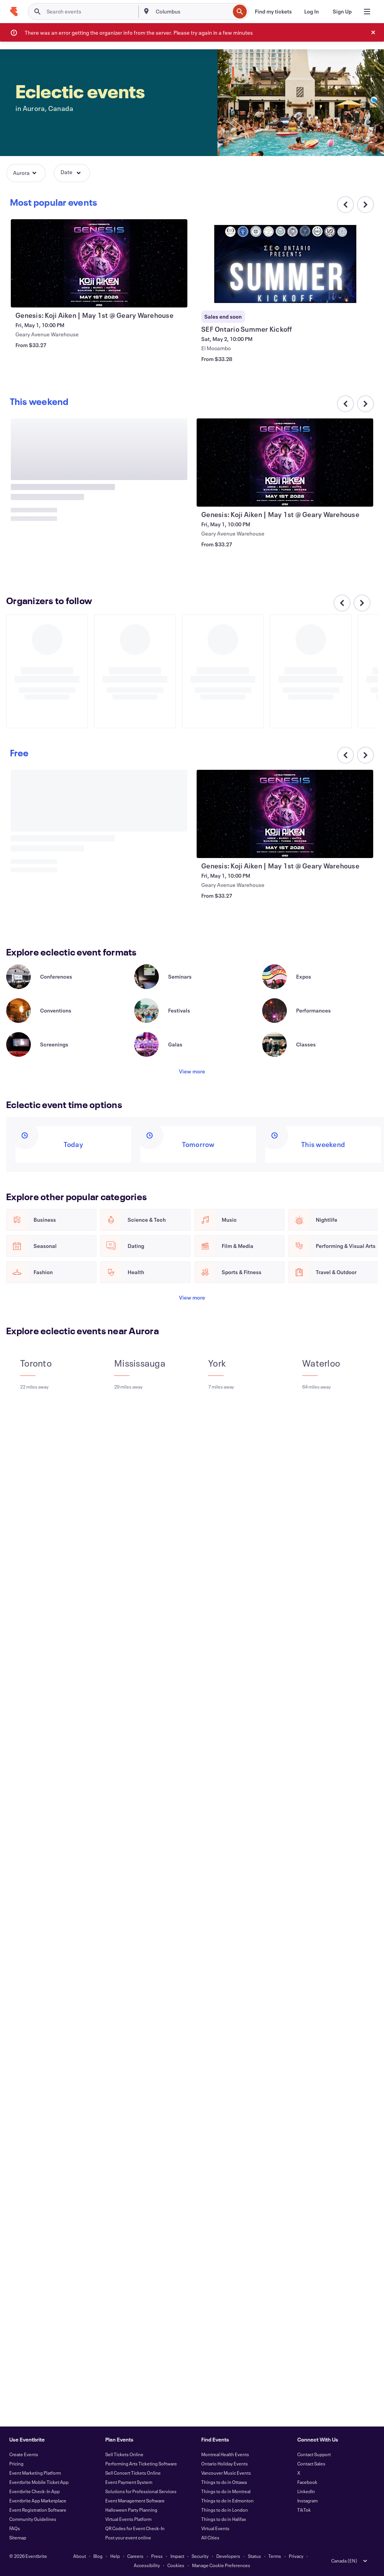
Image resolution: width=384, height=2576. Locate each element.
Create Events (23, 2454)
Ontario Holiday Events (224, 2463)
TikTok (304, 2510)
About (79, 2556)
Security (200, 2556)
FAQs (14, 2528)
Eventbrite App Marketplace (37, 2500)
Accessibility (147, 2565)
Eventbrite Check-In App (34, 2491)
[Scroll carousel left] (341, 602)
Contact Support (314, 2454)
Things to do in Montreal (226, 2491)
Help (115, 2556)
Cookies (175, 2565)
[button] (26, 173)
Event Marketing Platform (35, 2473)
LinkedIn (306, 2491)
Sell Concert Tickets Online (133, 2473)
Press (157, 2556)
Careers (135, 2556)
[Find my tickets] (273, 11)
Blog (98, 2556)
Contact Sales (311, 2463)
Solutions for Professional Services (141, 2491)
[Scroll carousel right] (365, 204)
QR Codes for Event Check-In (135, 2528)
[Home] (14, 11)
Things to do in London (224, 2510)
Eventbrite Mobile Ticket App (39, 2482)
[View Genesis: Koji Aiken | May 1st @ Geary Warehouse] (99, 263)
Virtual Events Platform (128, 2519)
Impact (177, 2556)
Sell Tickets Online (124, 2454)
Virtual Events (215, 2528)
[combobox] (192, 11)
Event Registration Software (37, 2510)
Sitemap (17, 2537)
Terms (274, 2556)
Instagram (307, 2500)
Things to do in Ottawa (224, 2482)
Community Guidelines (32, 2519)
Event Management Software (135, 2500)
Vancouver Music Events (226, 2473)
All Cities (210, 2537)
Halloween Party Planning (131, 2510)
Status (254, 2556)
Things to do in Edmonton (227, 2500)
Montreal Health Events (225, 2454)
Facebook (307, 2482)
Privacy (296, 2556)
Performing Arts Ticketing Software (141, 2463)
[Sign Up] (342, 11)
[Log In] (311, 11)
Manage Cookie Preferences (221, 2565)
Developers (228, 2556)
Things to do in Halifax (223, 2519)
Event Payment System (128, 2482)
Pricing (16, 2463)
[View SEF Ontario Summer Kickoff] (285, 263)
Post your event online (128, 2537)
